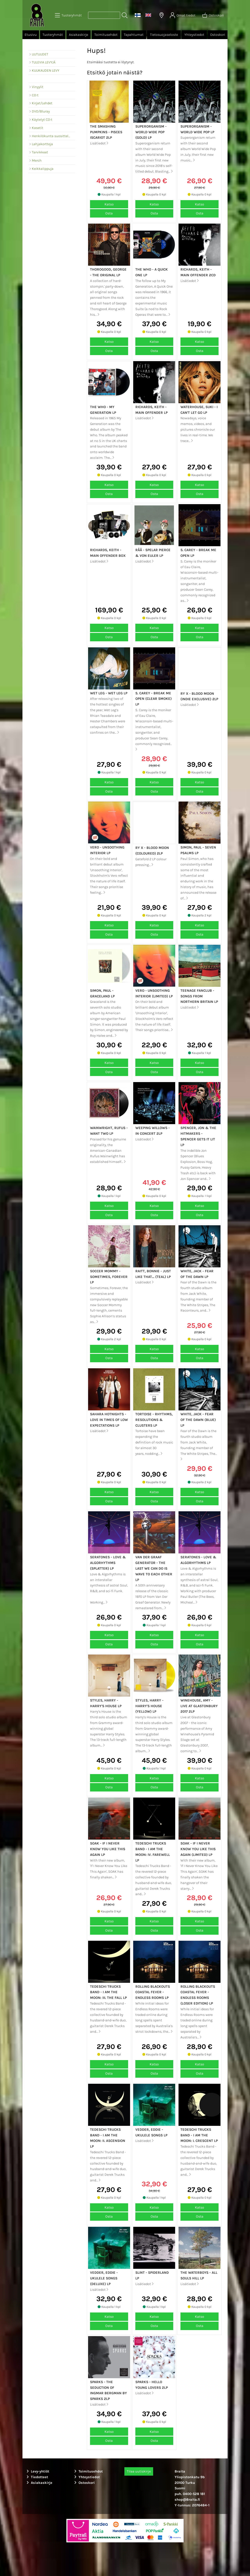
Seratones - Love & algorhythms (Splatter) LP (108, 1563)
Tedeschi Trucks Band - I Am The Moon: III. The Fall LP (108, 1992)
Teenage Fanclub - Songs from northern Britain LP (199, 996)
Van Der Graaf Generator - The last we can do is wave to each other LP (153, 1568)
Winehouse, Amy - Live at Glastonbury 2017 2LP (199, 1706)
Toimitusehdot (106, 34)
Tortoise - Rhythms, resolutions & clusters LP (154, 1420)
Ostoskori (217, 34)
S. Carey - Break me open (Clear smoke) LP (153, 699)
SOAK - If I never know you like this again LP (107, 1849)
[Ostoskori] (213, 15)
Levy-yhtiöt (37, 2471)
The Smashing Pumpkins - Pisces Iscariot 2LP (106, 132)
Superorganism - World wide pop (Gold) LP (151, 132)
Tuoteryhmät (53, 34)
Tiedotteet (36, 2477)
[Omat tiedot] (183, 15)
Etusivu (31, 34)
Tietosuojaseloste (164, 34)
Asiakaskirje (78, 34)
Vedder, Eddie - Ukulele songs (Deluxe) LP (104, 2278)
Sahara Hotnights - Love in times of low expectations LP (109, 1420)
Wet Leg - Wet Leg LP (108, 693)
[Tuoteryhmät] (68, 15)
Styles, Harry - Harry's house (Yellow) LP (149, 1706)
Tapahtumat (134, 34)
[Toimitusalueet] (161, 15)
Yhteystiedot (194, 34)
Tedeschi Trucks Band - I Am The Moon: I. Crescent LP (199, 2135)
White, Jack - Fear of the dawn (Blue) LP (198, 1420)
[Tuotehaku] (104, 15)
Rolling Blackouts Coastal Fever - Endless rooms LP (152, 1992)
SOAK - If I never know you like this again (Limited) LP (198, 1849)
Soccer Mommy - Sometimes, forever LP (109, 1277)
